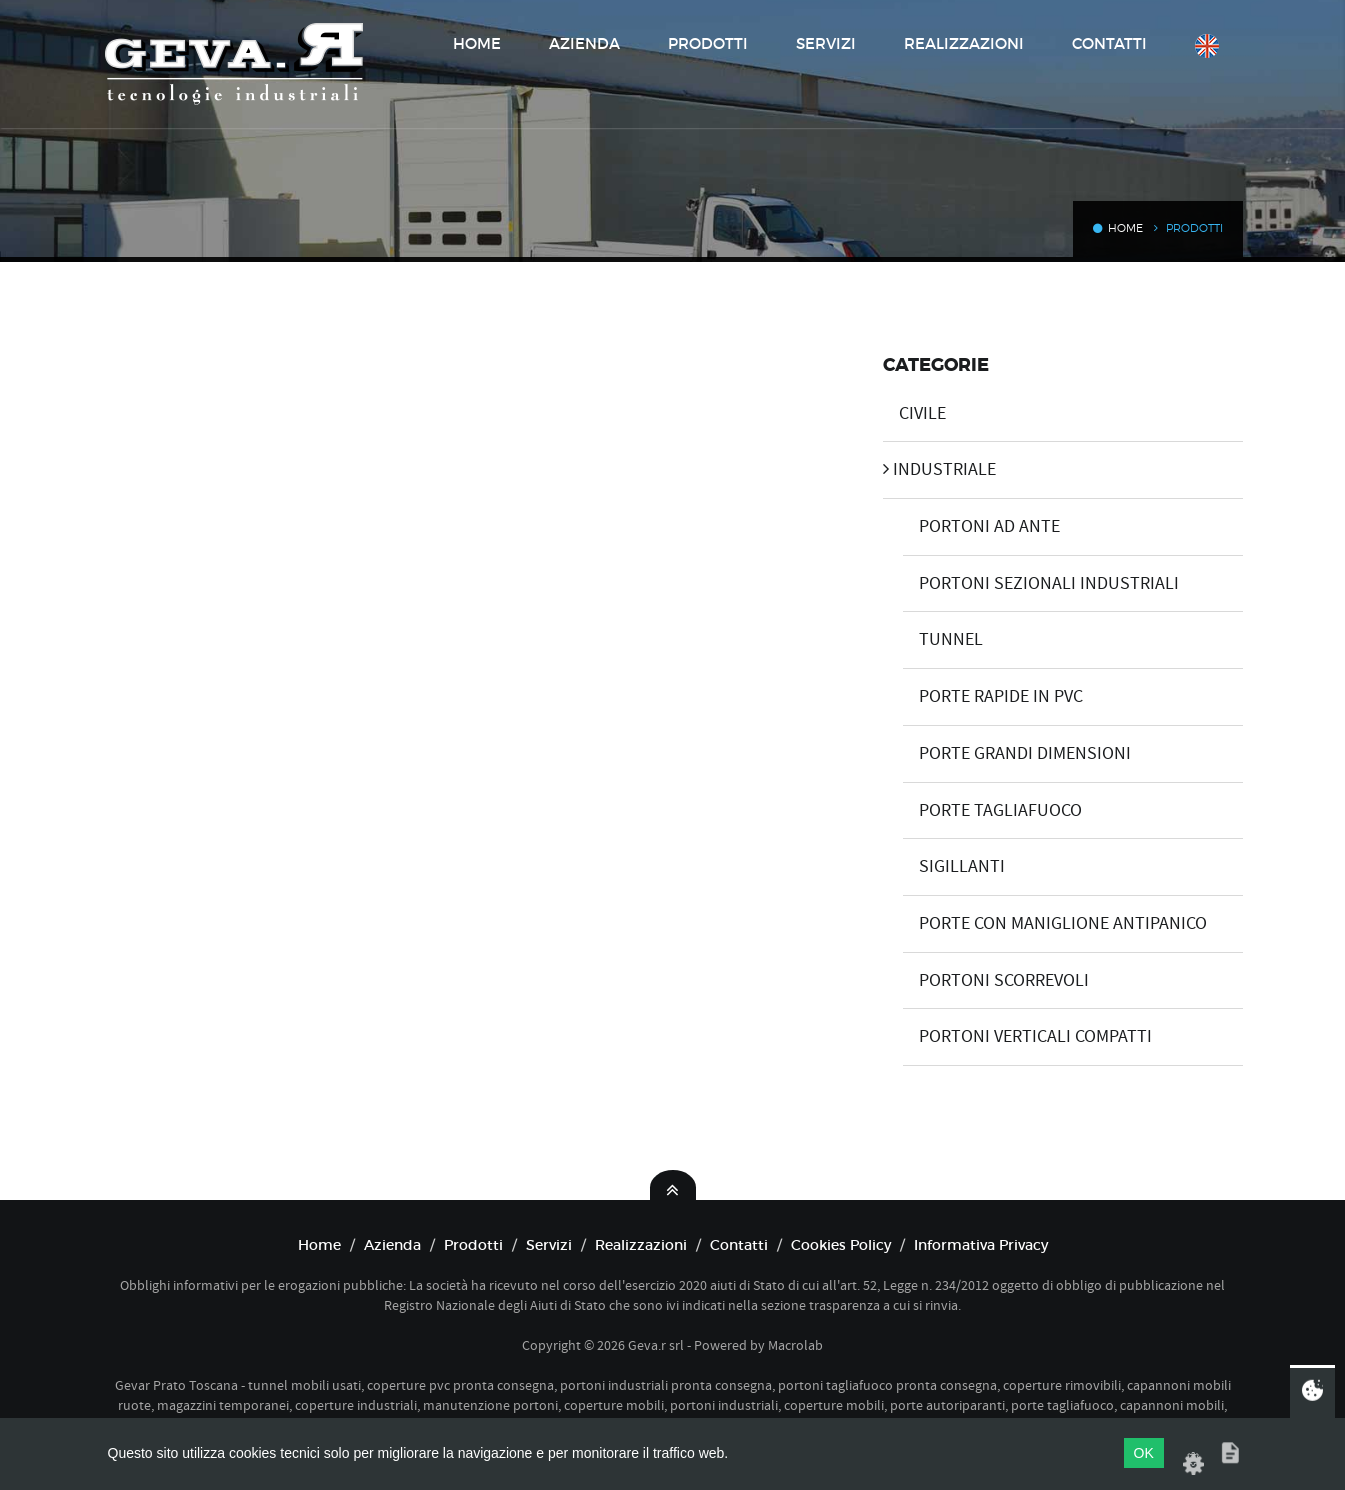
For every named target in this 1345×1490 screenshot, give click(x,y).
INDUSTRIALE (939, 469)
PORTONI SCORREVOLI (996, 980)
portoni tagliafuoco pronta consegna (887, 1385)
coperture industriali (356, 1405)
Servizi (826, 43)
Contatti (1109, 43)
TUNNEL (943, 639)
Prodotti (708, 43)
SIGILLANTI (954, 866)
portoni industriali (724, 1405)
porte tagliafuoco (1062, 1405)
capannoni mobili (1172, 1405)
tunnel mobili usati (304, 1385)
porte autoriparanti (947, 1405)
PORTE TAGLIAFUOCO (992, 810)
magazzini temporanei (223, 1405)
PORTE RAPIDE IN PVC (993, 696)
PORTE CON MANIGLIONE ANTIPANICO (1055, 923)
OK (1144, 1453)
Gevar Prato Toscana (176, 1385)
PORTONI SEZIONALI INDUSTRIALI (1041, 583)
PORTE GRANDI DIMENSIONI (1017, 753)
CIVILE (914, 413)
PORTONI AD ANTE (981, 526)
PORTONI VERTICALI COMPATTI (1027, 1036)
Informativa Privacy (981, 1245)
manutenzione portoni (490, 1405)
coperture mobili (614, 1405)
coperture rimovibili (1062, 1385)
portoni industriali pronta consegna (666, 1385)
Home (477, 43)
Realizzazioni (964, 43)
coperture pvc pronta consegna (460, 1385)
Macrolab (795, 1345)
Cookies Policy (841, 1245)
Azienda (584, 43)
